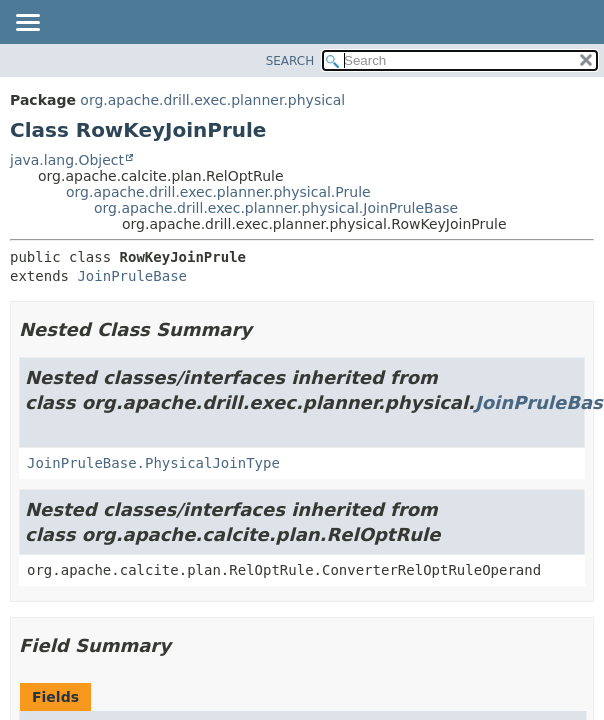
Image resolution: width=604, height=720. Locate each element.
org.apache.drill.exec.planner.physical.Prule (218, 192)
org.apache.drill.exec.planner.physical (212, 100)
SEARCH (290, 61)
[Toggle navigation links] (27, 24)
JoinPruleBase (132, 276)
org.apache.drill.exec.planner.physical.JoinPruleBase (276, 208)
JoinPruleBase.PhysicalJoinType (153, 463)
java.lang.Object (67, 160)
